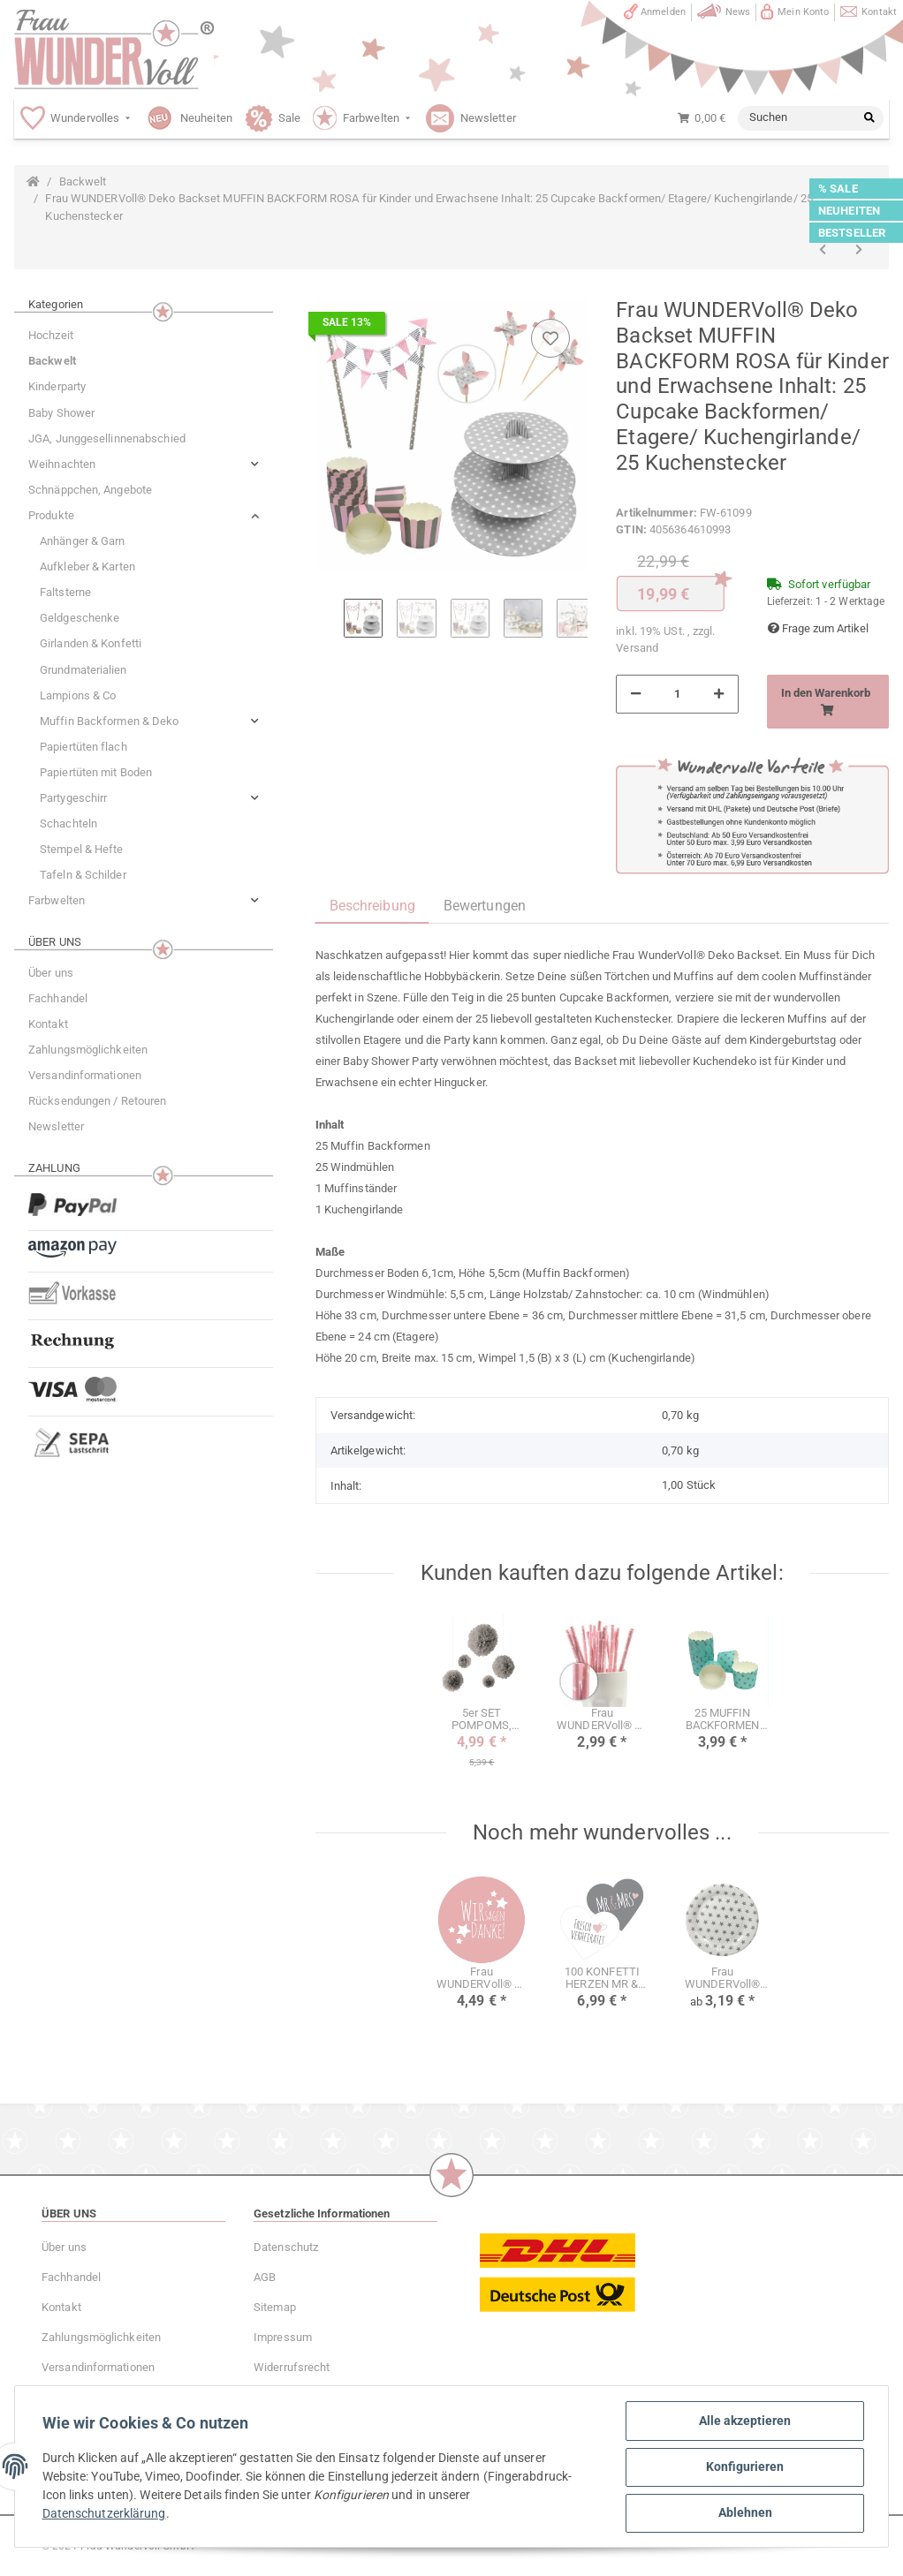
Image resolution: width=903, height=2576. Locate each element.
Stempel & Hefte (82, 849)
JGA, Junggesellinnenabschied (107, 438)
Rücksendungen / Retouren (97, 1100)
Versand (637, 647)
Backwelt (52, 360)
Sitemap (275, 2307)
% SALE (838, 188)
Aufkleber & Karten (87, 566)
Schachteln (68, 823)
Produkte (51, 515)
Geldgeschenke (79, 617)
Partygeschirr (73, 798)
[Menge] (677, 694)
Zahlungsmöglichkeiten (88, 1049)
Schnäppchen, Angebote (90, 489)
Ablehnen (744, 2513)
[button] (143, 464)
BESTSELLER (851, 232)
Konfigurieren (744, 2467)
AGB (265, 2277)
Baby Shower (61, 412)
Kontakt (879, 12)
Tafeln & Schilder (83, 874)
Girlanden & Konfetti (90, 643)
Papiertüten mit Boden (96, 772)
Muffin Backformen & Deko (109, 721)
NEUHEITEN (849, 210)
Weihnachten (61, 464)
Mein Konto (803, 12)
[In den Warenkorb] (828, 702)
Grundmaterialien (83, 669)
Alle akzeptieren (744, 2421)
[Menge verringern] (636, 694)
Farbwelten (56, 900)
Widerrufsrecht (292, 2367)
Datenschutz (286, 2247)
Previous (329, 629)
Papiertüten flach (83, 746)
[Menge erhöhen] (719, 694)
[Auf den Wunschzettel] (550, 338)
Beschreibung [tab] (372, 905)
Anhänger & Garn (82, 541)
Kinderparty (57, 386)
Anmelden (663, 12)
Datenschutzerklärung (105, 2514)
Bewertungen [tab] (485, 905)
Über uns (50, 972)
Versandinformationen (84, 1075)
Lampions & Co (78, 695)
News (737, 12)
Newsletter (56, 1126)
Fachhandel (57, 998)
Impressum (283, 2337)
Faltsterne (65, 592)
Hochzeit (50, 335)
